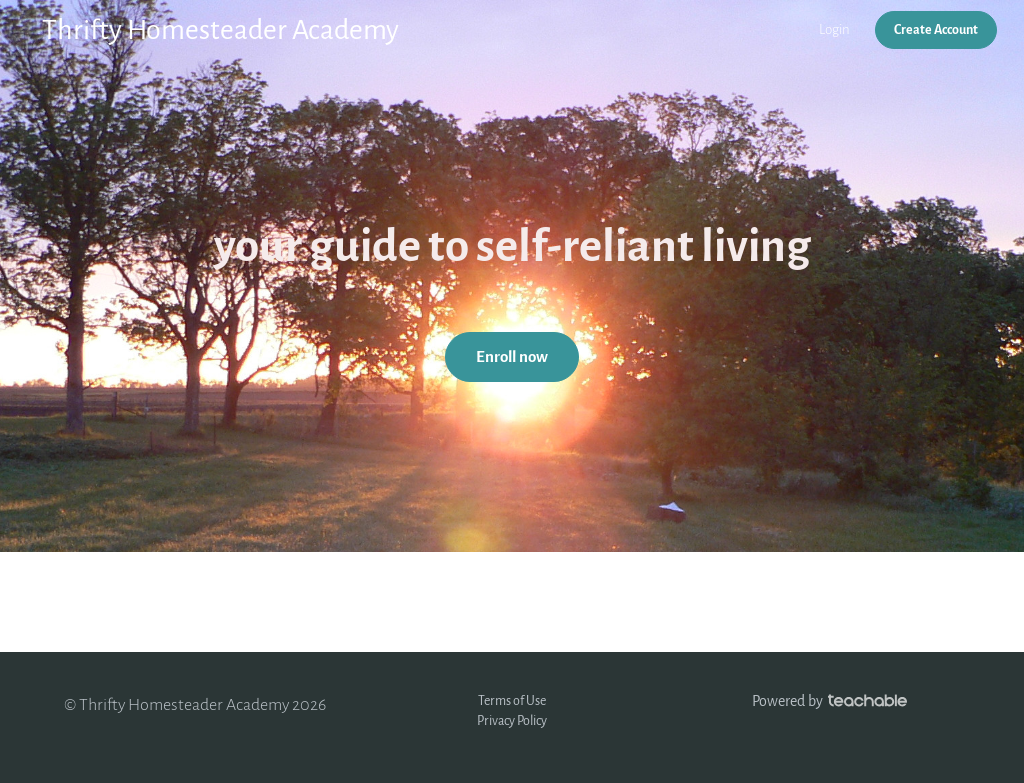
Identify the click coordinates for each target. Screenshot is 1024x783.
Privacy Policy (512, 720)
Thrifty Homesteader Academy (220, 30)
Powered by (829, 701)
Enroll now (512, 357)
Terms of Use (512, 700)
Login (834, 29)
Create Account (936, 29)
